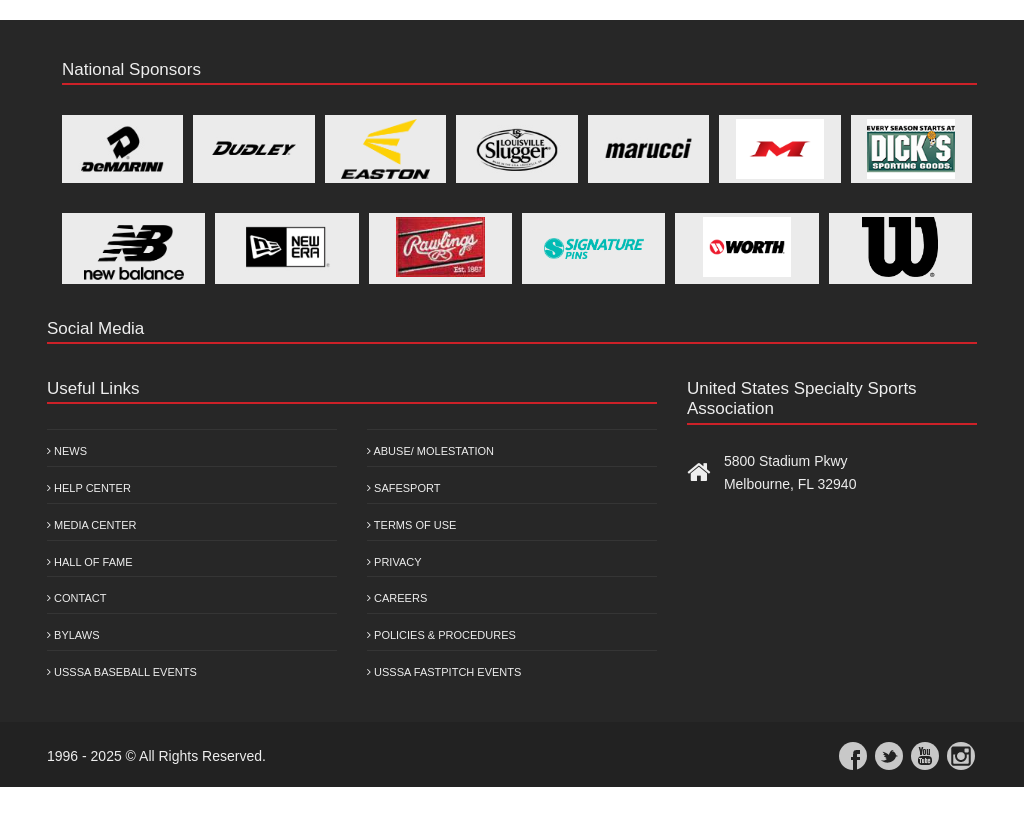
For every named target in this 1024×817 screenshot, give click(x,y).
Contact (76, 598)
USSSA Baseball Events (122, 672)
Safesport (403, 488)
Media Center (92, 525)
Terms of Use (411, 525)
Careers (397, 598)
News (67, 451)
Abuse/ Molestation (430, 451)
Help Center (89, 488)
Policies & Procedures (441, 635)
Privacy (394, 562)
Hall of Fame (90, 562)
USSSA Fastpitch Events (444, 672)
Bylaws (73, 635)
